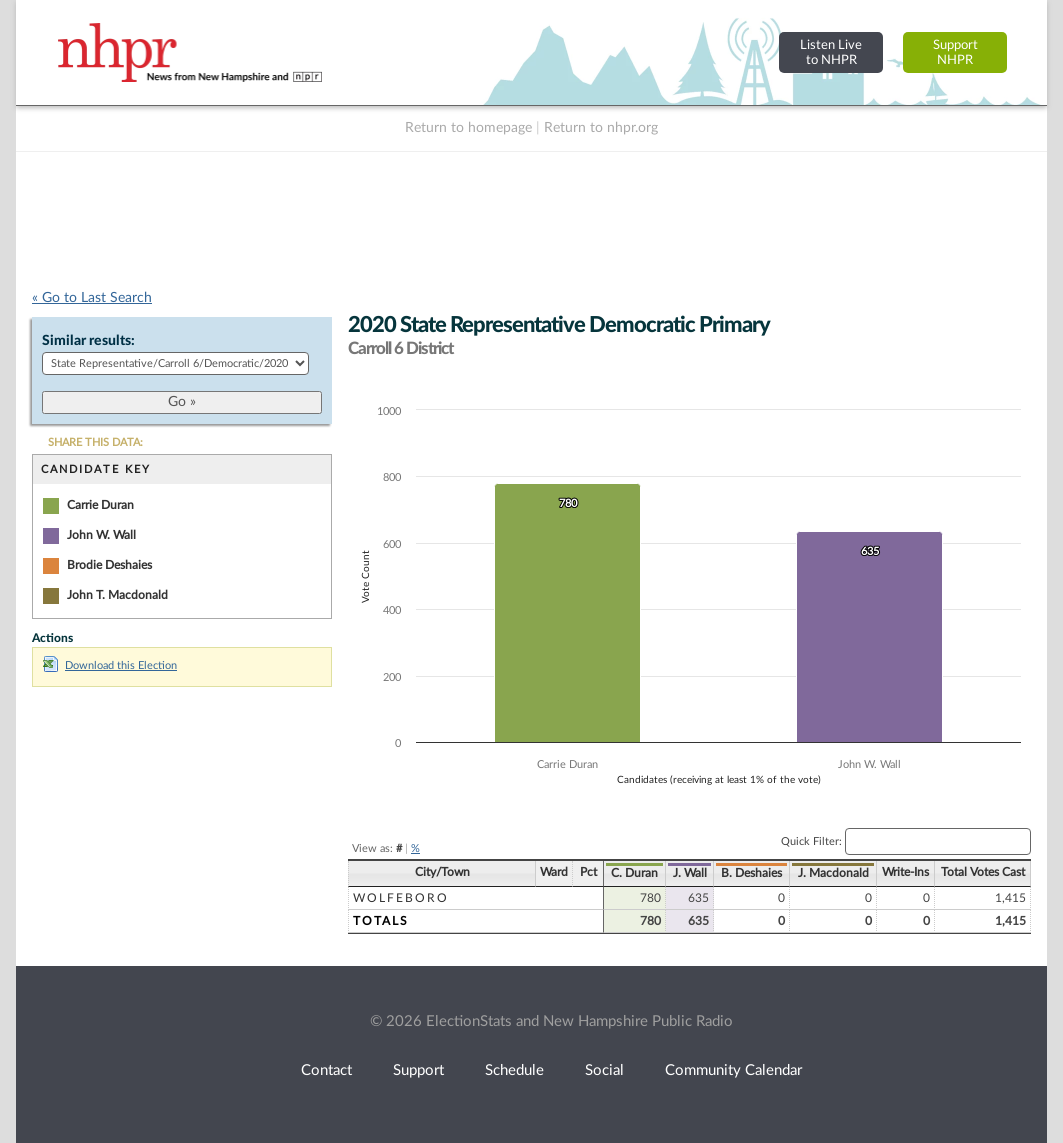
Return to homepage (468, 128)
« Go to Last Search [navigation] (92, 298)
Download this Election (110, 665)
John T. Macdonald (117, 595)
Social (604, 1070)
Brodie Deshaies (109, 565)
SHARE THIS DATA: (95, 442)
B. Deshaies (751, 873)
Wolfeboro (401, 898)
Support (418, 1070)
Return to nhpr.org (601, 128)
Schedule (514, 1070)
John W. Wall (101, 535)
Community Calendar (733, 1070)
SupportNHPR (955, 52)
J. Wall (690, 873)
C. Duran (634, 873)
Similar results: (88, 341)
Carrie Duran (100, 505)
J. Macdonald (833, 873)
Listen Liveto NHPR (831, 52)
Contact (326, 1070)
